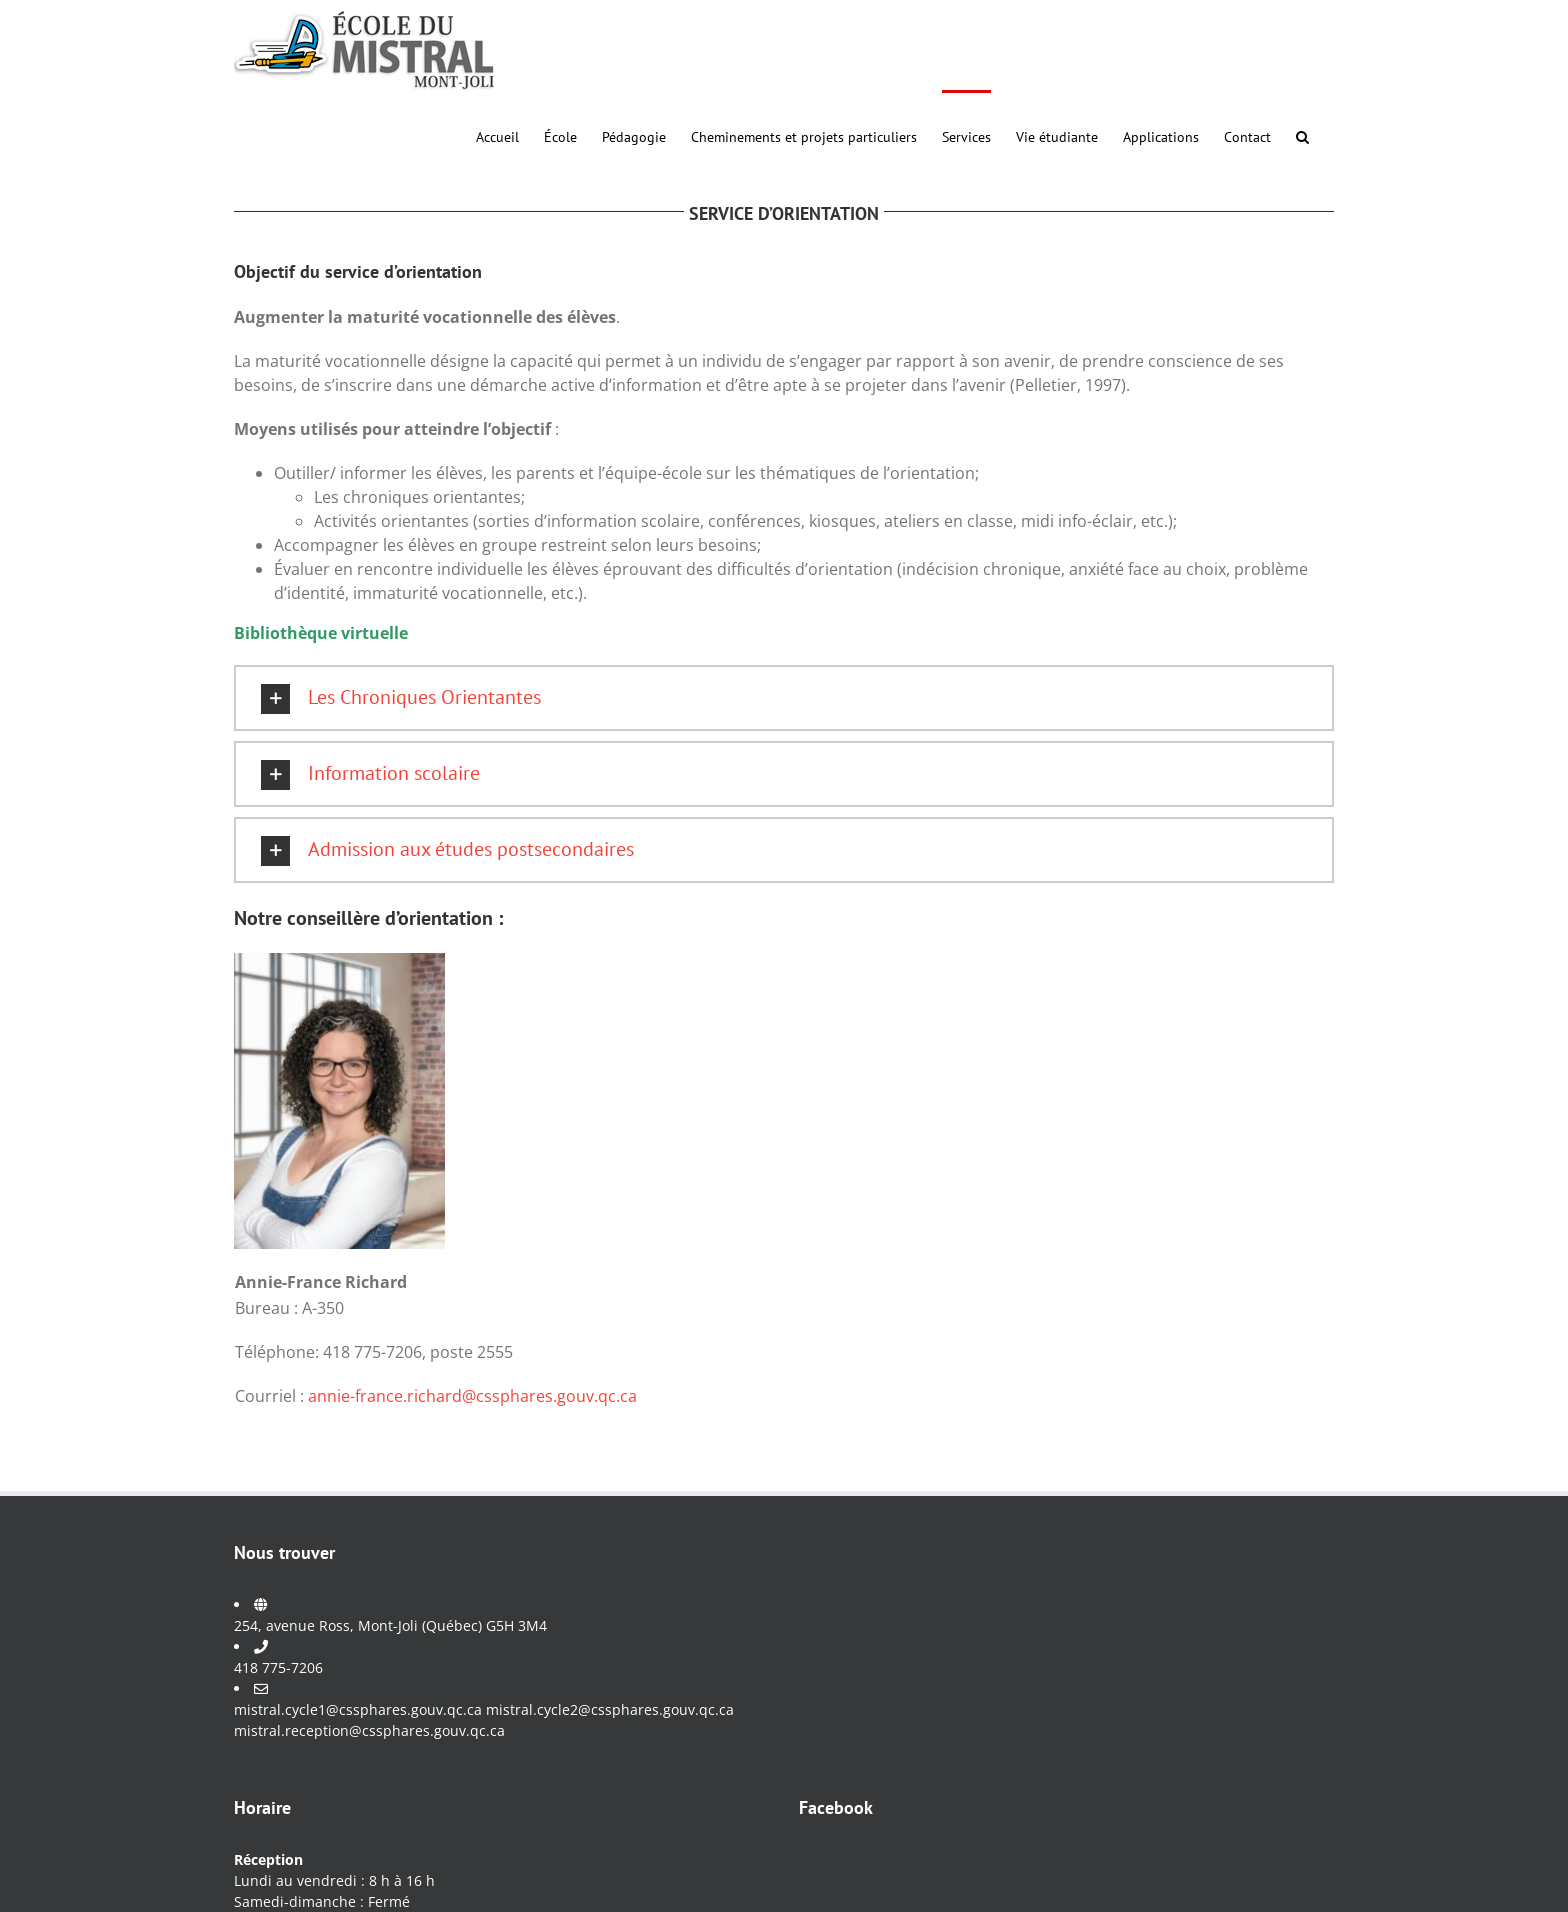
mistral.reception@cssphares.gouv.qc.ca (369, 1730)
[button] (1302, 135)
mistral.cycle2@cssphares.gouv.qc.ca (610, 1709)
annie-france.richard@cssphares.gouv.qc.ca (472, 1396)
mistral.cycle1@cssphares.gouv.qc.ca (358, 1709)
